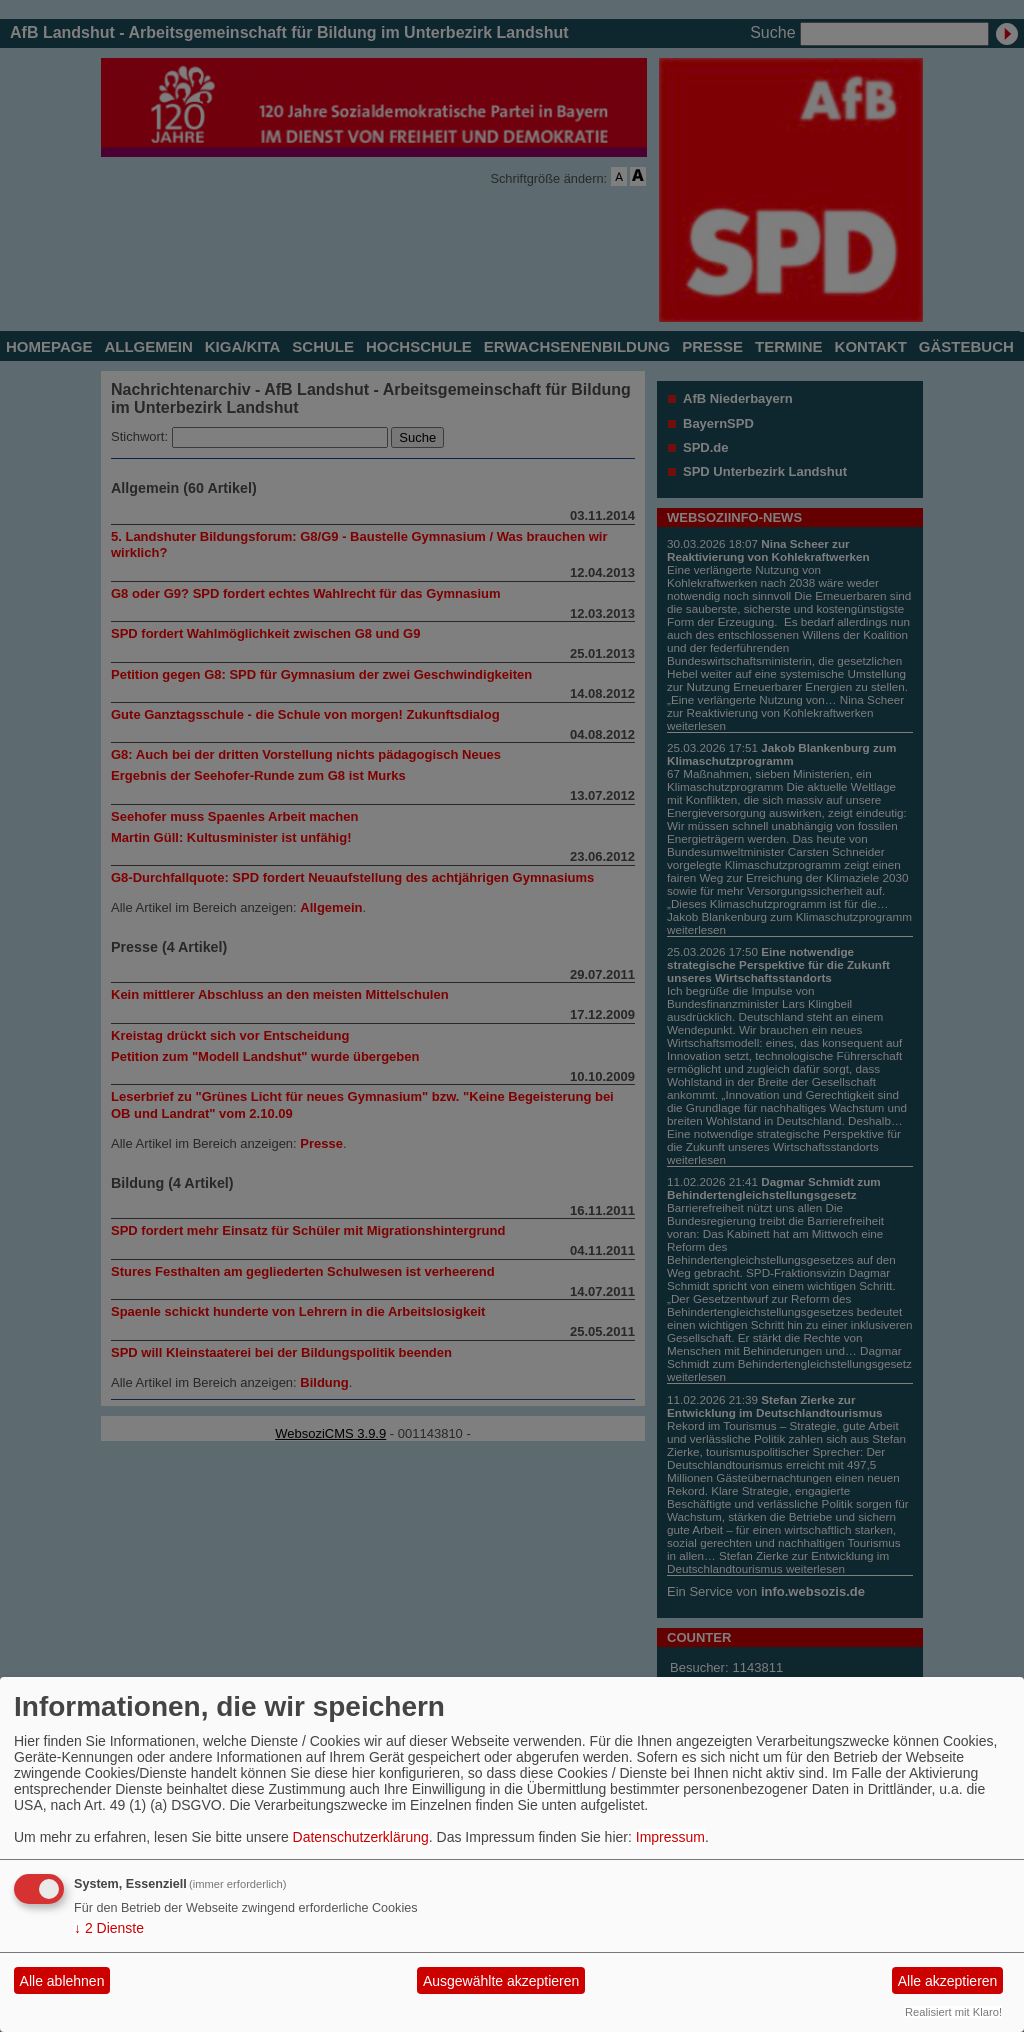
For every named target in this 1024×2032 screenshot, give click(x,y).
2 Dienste (109, 1928)
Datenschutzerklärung (361, 1837)
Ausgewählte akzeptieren (501, 1981)
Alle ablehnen (62, 1981)
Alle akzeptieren (948, 1981)
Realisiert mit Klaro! (953, 2012)
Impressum (670, 1837)
